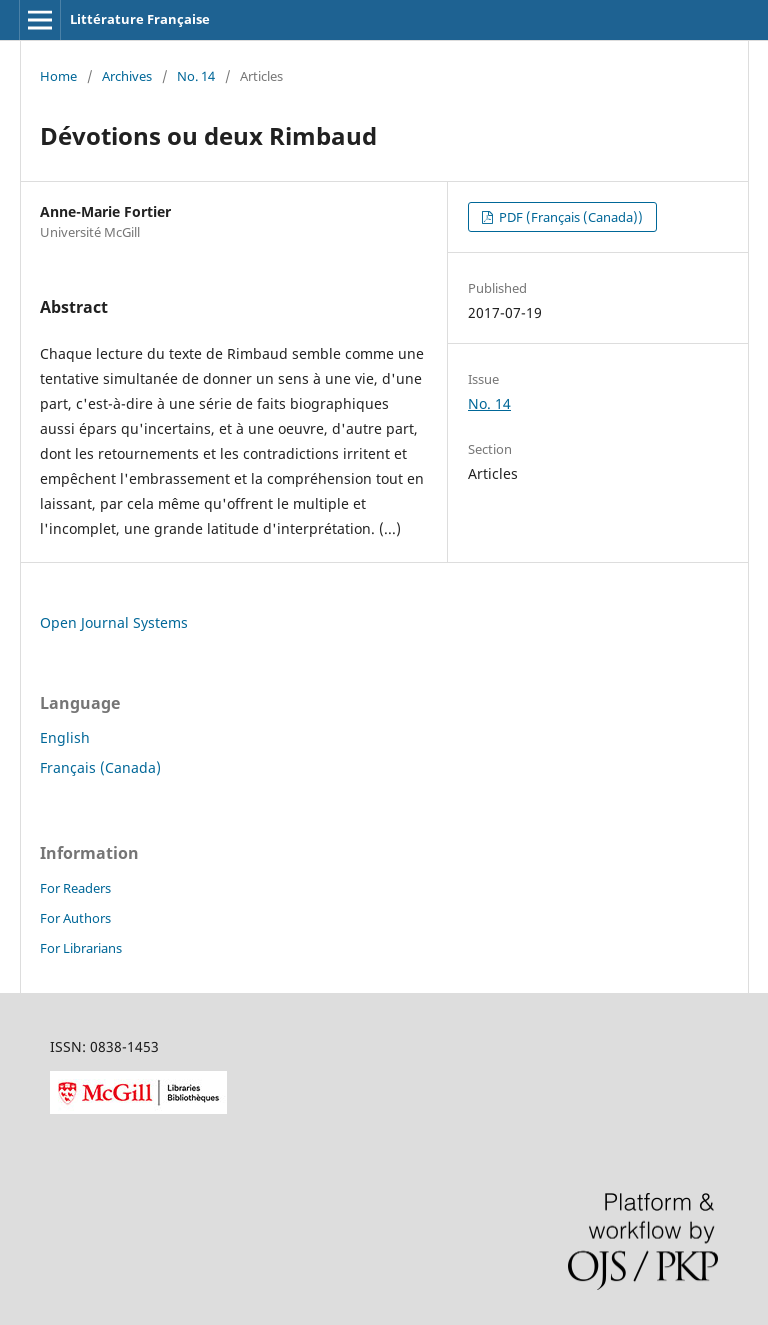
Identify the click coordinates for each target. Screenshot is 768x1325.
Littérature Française (140, 19)
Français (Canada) (100, 767)
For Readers (75, 888)
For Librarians (81, 948)
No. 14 (196, 76)
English (65, 737)
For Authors (75, 918)
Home (58, 76)
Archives (127, 76)
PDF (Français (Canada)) (569, 217)
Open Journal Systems (114, 622)
